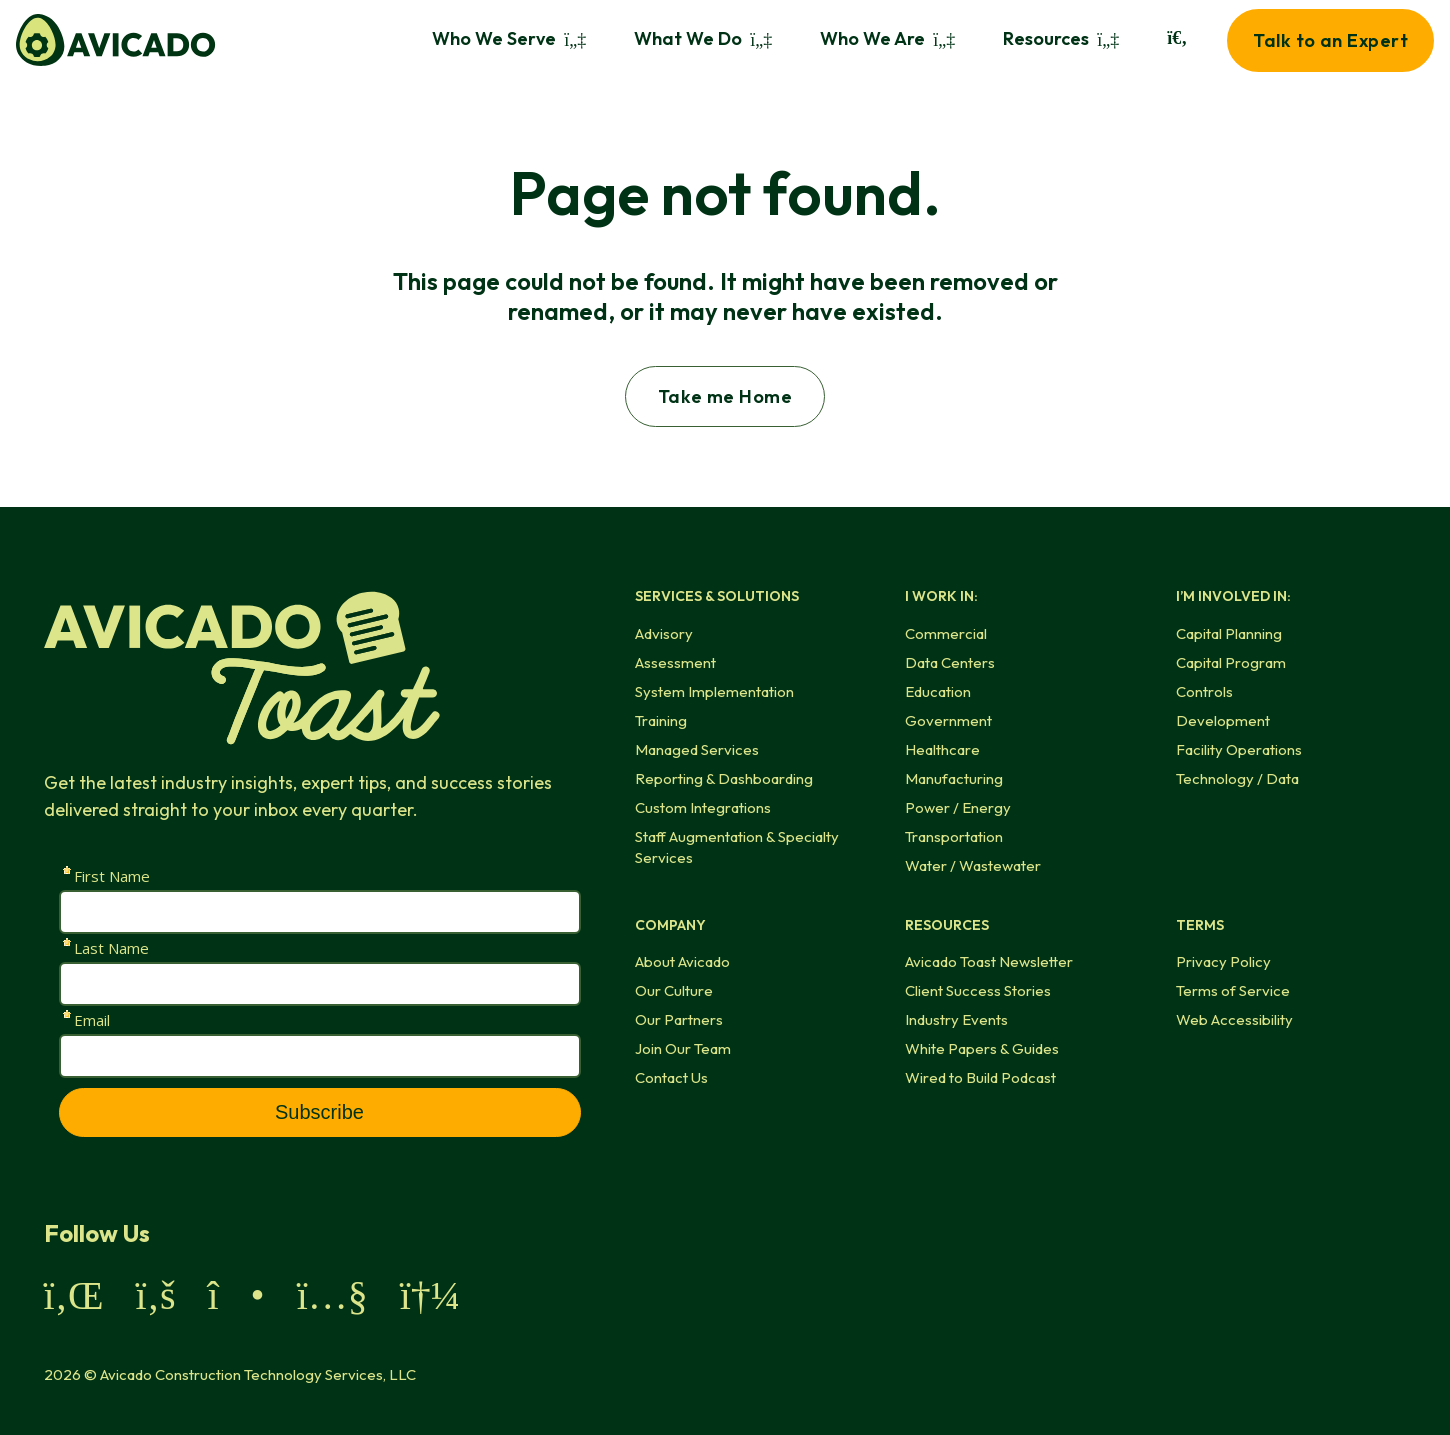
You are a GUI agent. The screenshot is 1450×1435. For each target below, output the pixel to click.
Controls (1204, 691)
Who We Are (887, 38)
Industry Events (956, 1019)
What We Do (703, 38)
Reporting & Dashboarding (724, 778)
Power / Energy (958, 807)
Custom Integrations (703, 807)
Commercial (946, 633)
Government (948, 720)
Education (938, 691)
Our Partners (679, 1019)
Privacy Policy (1223, 961)
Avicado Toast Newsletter (989, 961)
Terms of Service (1233, 990)
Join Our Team (683, 1048)
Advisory (664, 633)
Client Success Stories (978, 990)
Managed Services (697, 749)
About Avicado (682, 961)
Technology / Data (1237, 778)
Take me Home (725, 396)
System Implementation (714, 691)
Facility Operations (1239, 749)
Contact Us (671, 1077)
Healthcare (942, 749)
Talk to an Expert (1330, 40)
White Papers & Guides (982, 1048)
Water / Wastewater (973, 865)
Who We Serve (509, 38)
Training (661, 720)
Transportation (954, 836)
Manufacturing (954, 778)
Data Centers (950, 662)
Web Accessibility (1234, 1019)
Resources (1061, 38)
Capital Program (1231, 662)
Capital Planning (1229, 633)
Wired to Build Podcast (980, 1077)
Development (1223, 720)
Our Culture (674, 990)
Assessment (675, 662)
